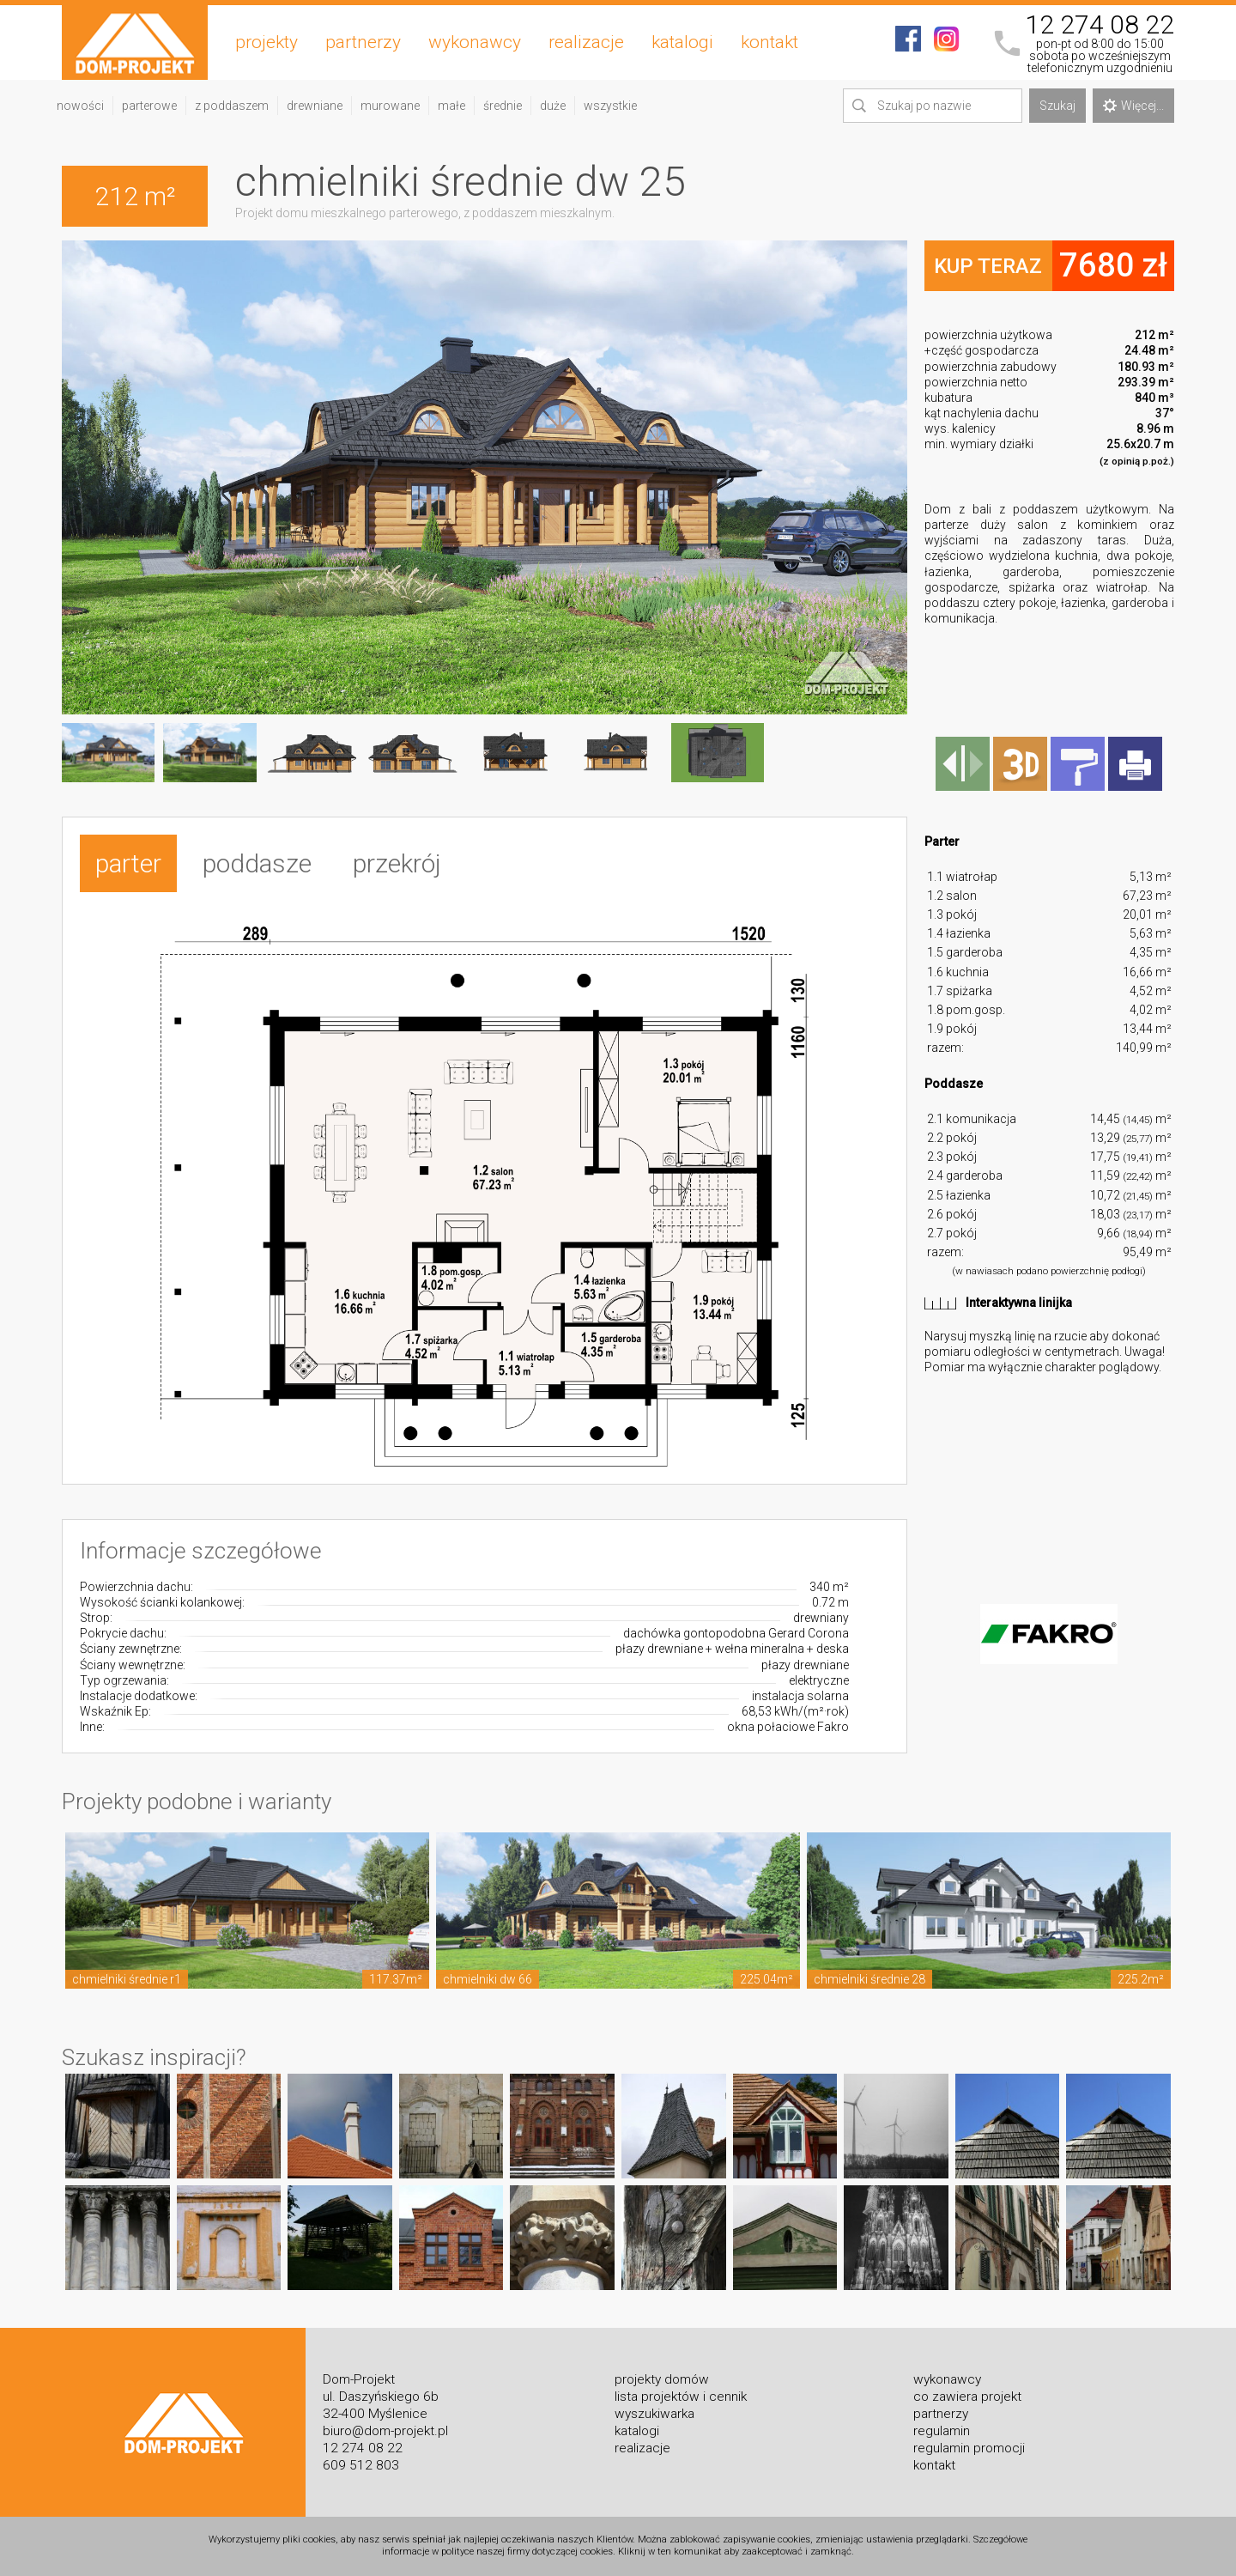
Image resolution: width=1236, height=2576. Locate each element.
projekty (266, 42)
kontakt (769, 42)
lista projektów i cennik (681, 2396)
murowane (390, 105)
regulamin (941, 2431)
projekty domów (662, 2379)
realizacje (586, 42)
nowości (80, 105)
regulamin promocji (969, 2448)
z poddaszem (232, 105)
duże (553, 105)
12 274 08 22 (1099, 25)
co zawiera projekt (967, 2396)
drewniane (314, 105)
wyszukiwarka (654, 2413)
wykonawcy (474, 42)
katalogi (682, 42)
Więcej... (1133, 105)
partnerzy (363, 42)
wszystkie (610, 105)
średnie (502, 105)
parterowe (149, 105)
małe (451, 105)
